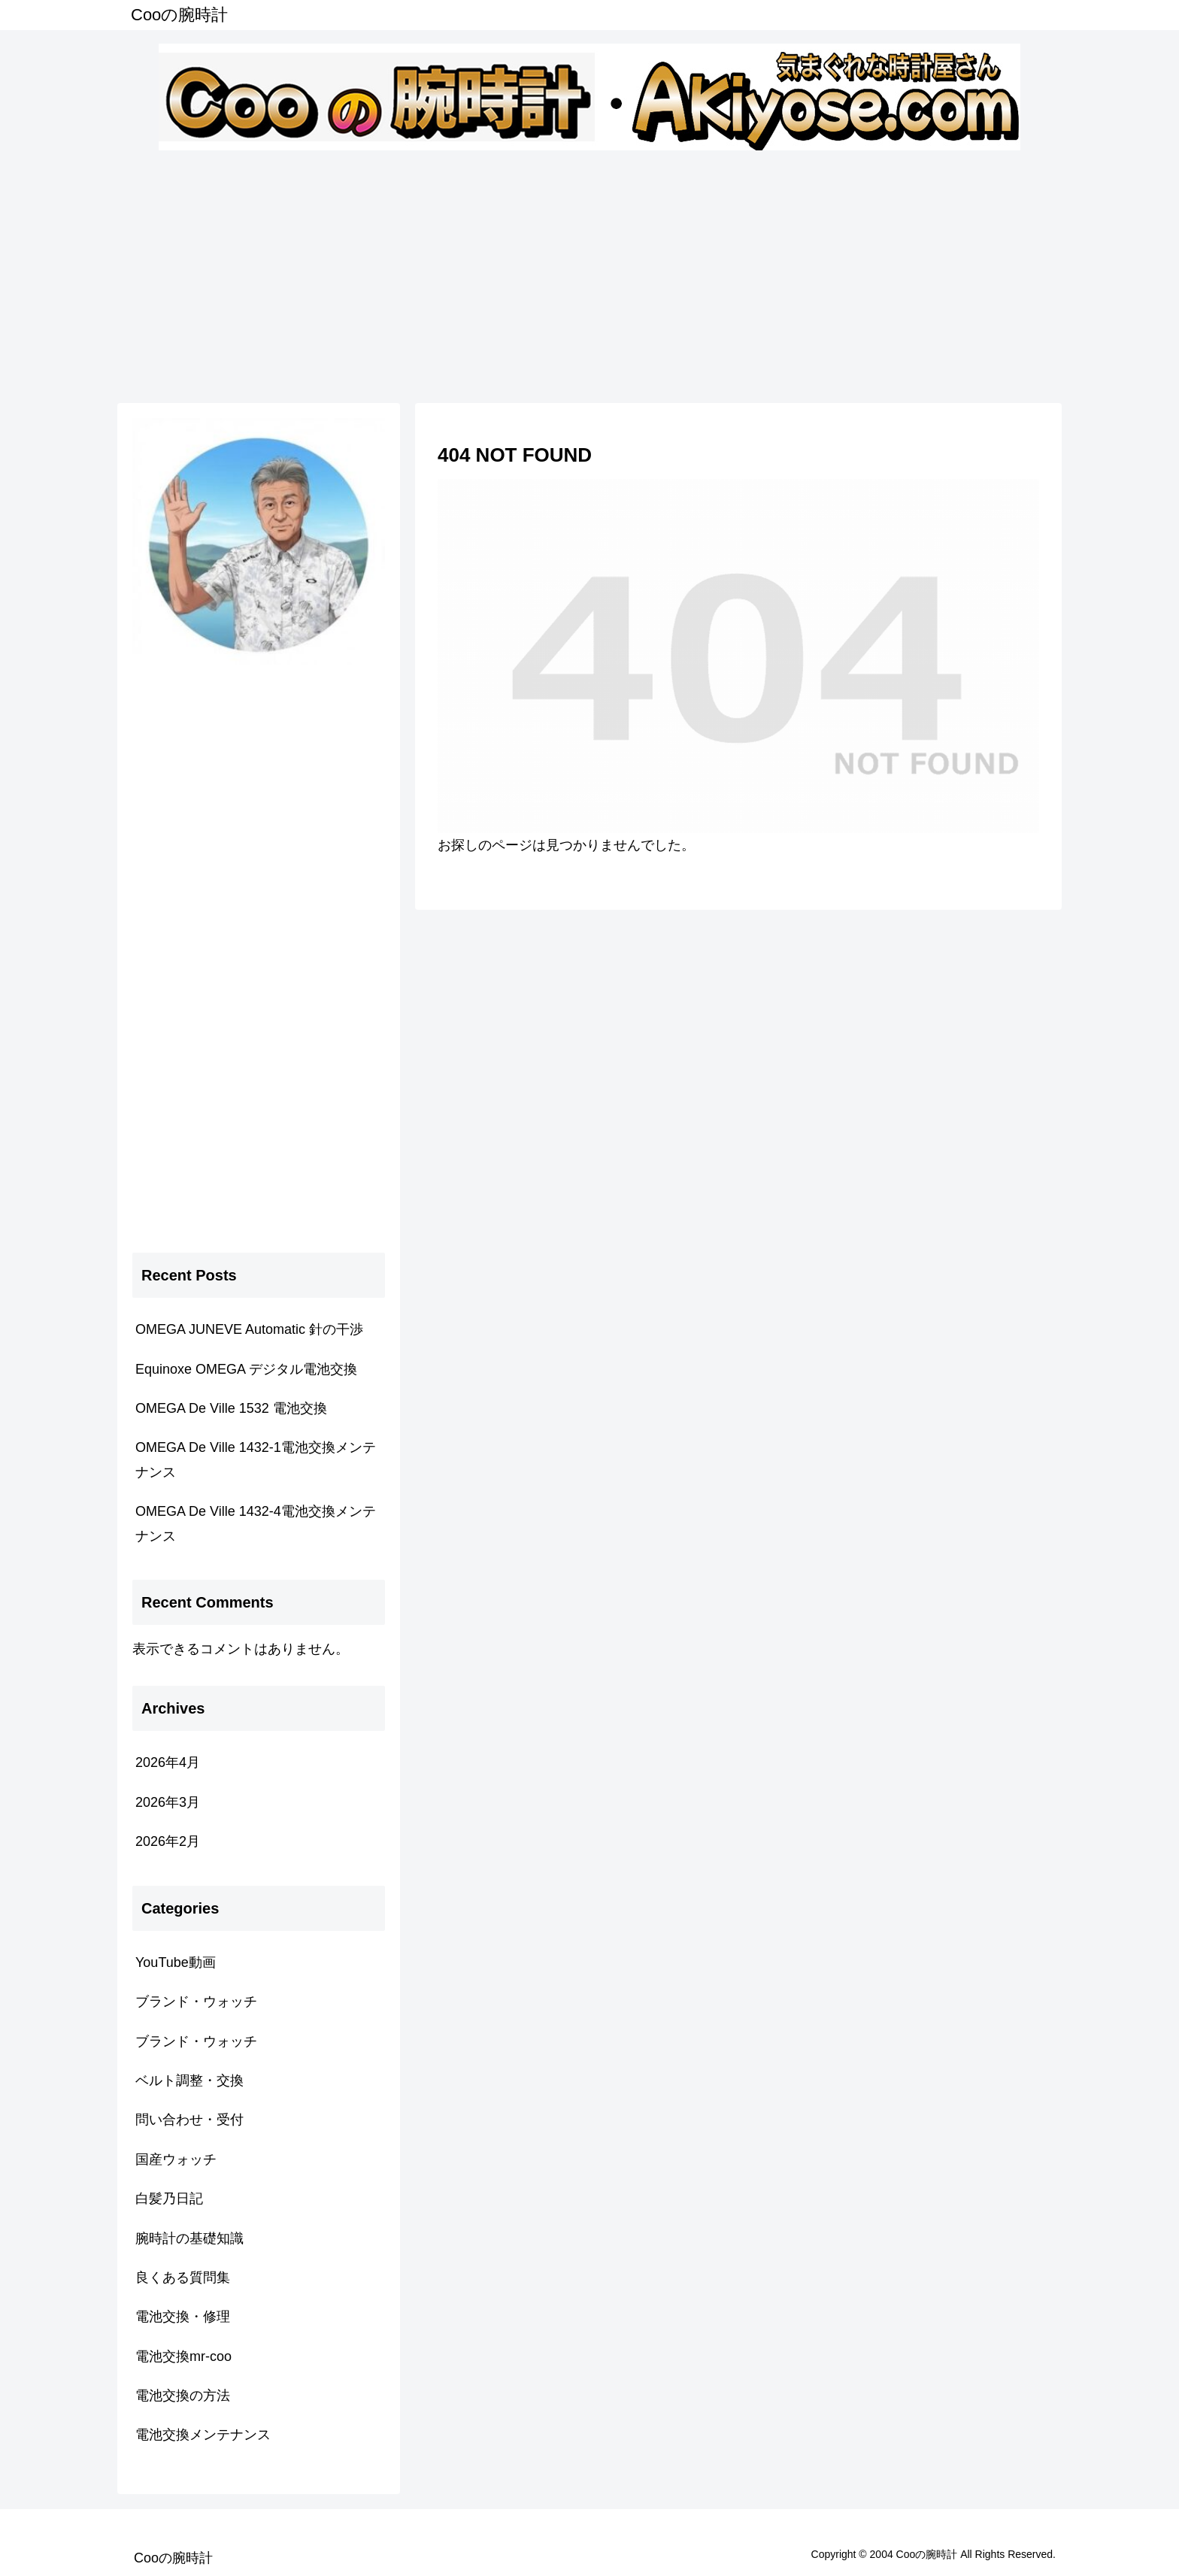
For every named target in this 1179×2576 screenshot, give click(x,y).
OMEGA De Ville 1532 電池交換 (231, 1408)
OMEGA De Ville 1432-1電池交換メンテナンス (255, 1459)
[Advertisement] (589, 273)
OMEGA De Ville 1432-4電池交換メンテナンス (255, 1523)
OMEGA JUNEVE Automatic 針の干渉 (249, 1329)
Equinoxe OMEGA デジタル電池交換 (246, 1369)
